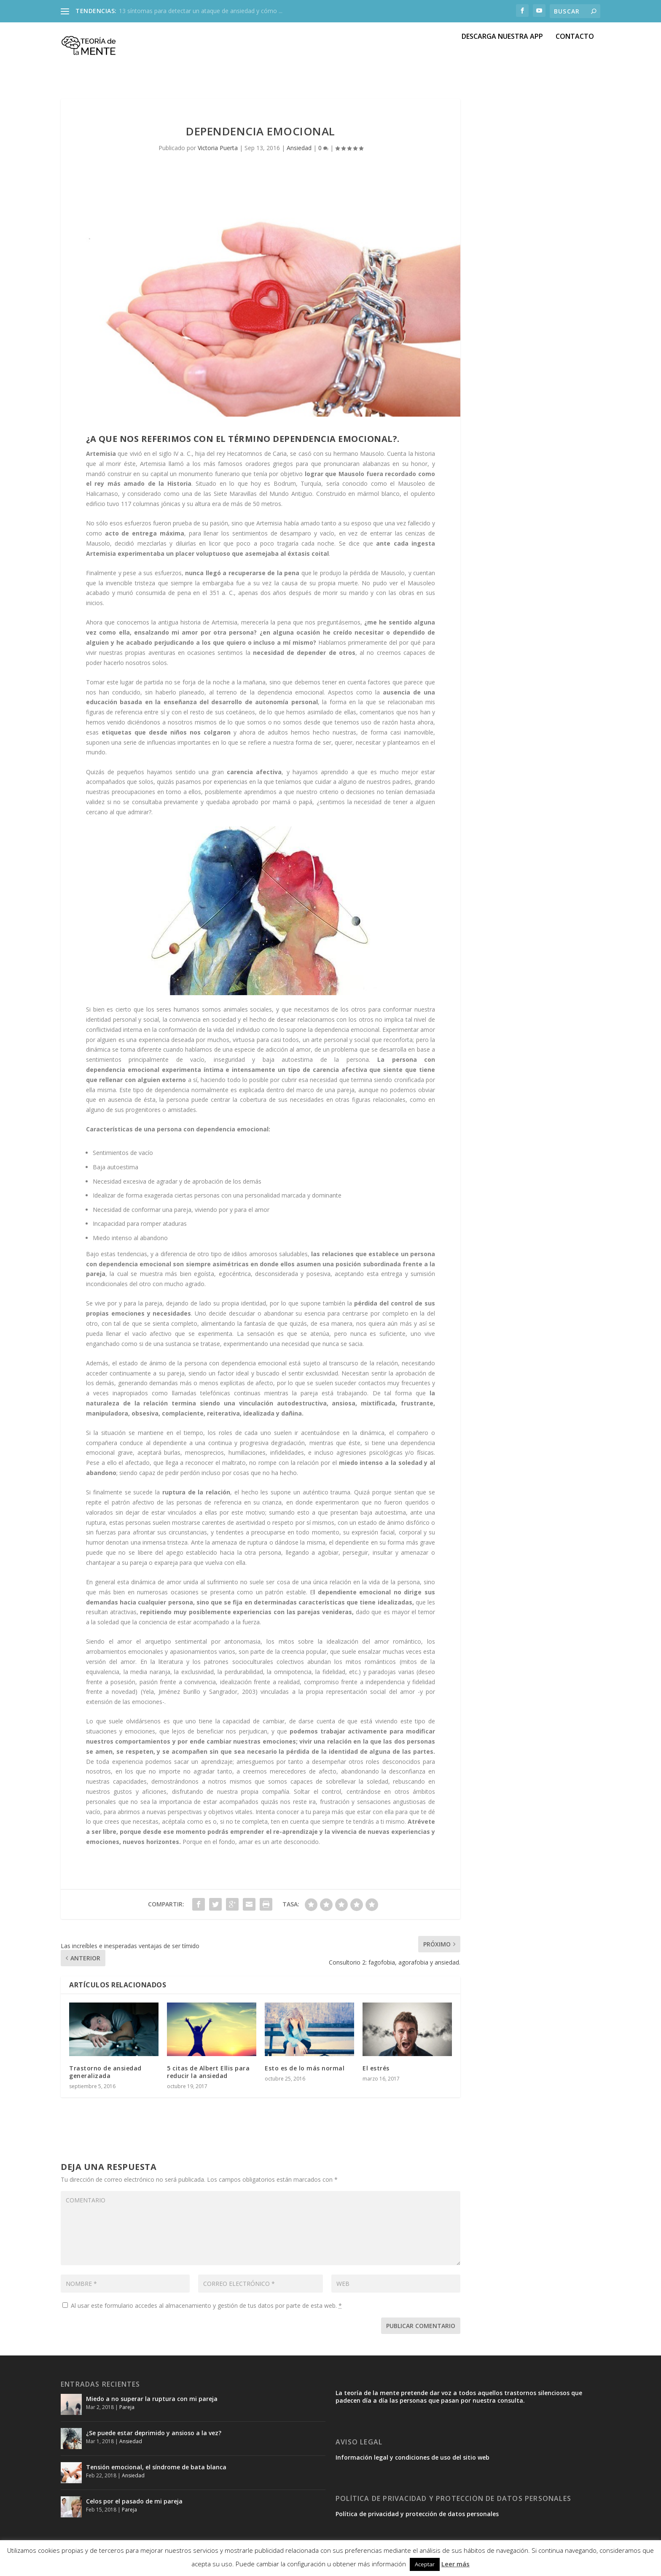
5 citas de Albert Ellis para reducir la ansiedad (208, 2077)
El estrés (376, 2073)
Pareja (126, 2412)
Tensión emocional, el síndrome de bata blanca (156, 2472)
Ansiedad (299, 153)
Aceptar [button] (425, 2564)
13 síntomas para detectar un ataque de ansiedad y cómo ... (200, 11)
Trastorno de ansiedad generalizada (105, 2077)
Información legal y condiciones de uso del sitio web (412, 2462)
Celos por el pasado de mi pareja (134, 2506)
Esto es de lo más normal (304, 2073)
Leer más (455, 2564)
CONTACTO (575, 55)
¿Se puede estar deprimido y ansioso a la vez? (153, 2438)
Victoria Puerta (218, 153)
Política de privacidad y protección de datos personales (417, 2519)
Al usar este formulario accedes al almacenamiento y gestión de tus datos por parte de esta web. (202, 2311)
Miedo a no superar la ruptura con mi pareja (152, 2404)
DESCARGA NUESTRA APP (502, 55)
